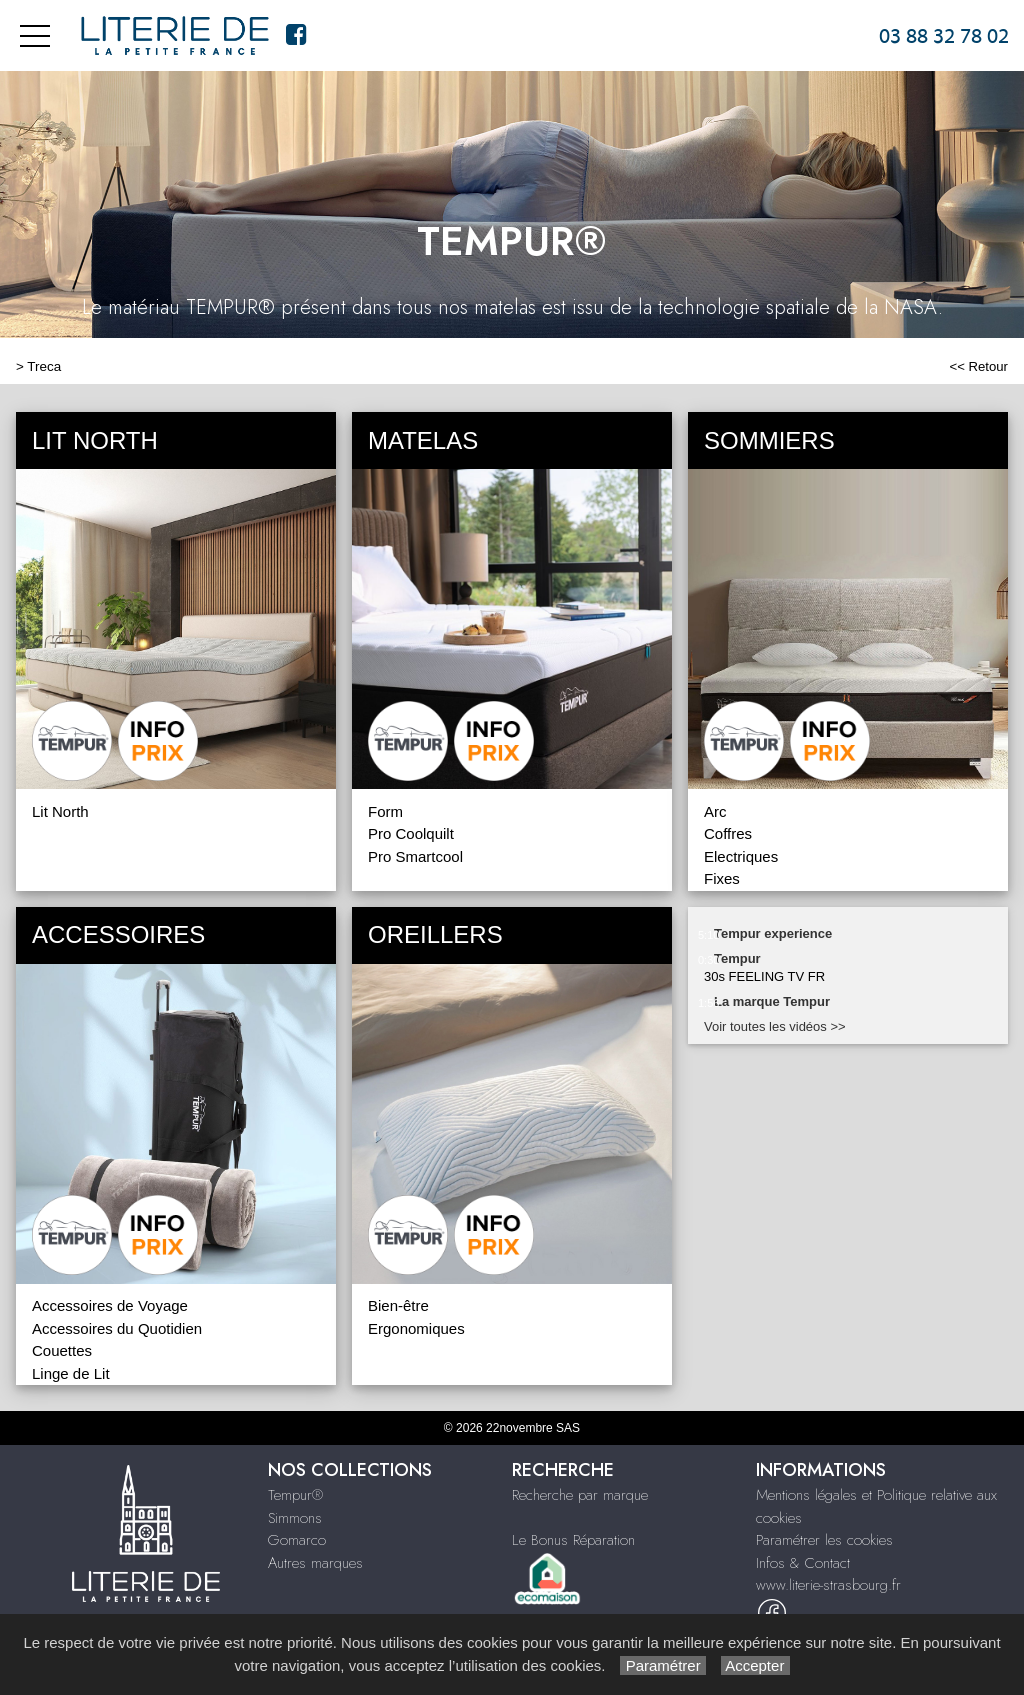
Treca (44, 366)
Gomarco (297, 1540)
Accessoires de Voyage (110, 1305)
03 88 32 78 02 (944, 36)
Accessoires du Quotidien (117, 1328)
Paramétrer (662, 1665)
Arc (715, 811)
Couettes (62, 1350)
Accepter (755, 1665)
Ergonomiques (416, 1328)
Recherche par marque (580, 1495)
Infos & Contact (803, 1563)
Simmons (295, 1518)
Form (385, 811)
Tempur (737, 958)
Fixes (722, 878)
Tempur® (295, 1495)
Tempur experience (773, 933)
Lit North (60, 811)
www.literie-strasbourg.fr (828, 1585)
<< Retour (978, 366)
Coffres (728, 833)
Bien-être (398, 1305)
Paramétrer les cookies (824, 1540)
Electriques (741, 856)
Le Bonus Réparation (573, 1540)
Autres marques (315, 1563)
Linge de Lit (71, 1373)
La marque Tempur (772, 1001)
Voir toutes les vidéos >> (775, 1026)
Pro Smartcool (415, 856)
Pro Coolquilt (411, 833)
